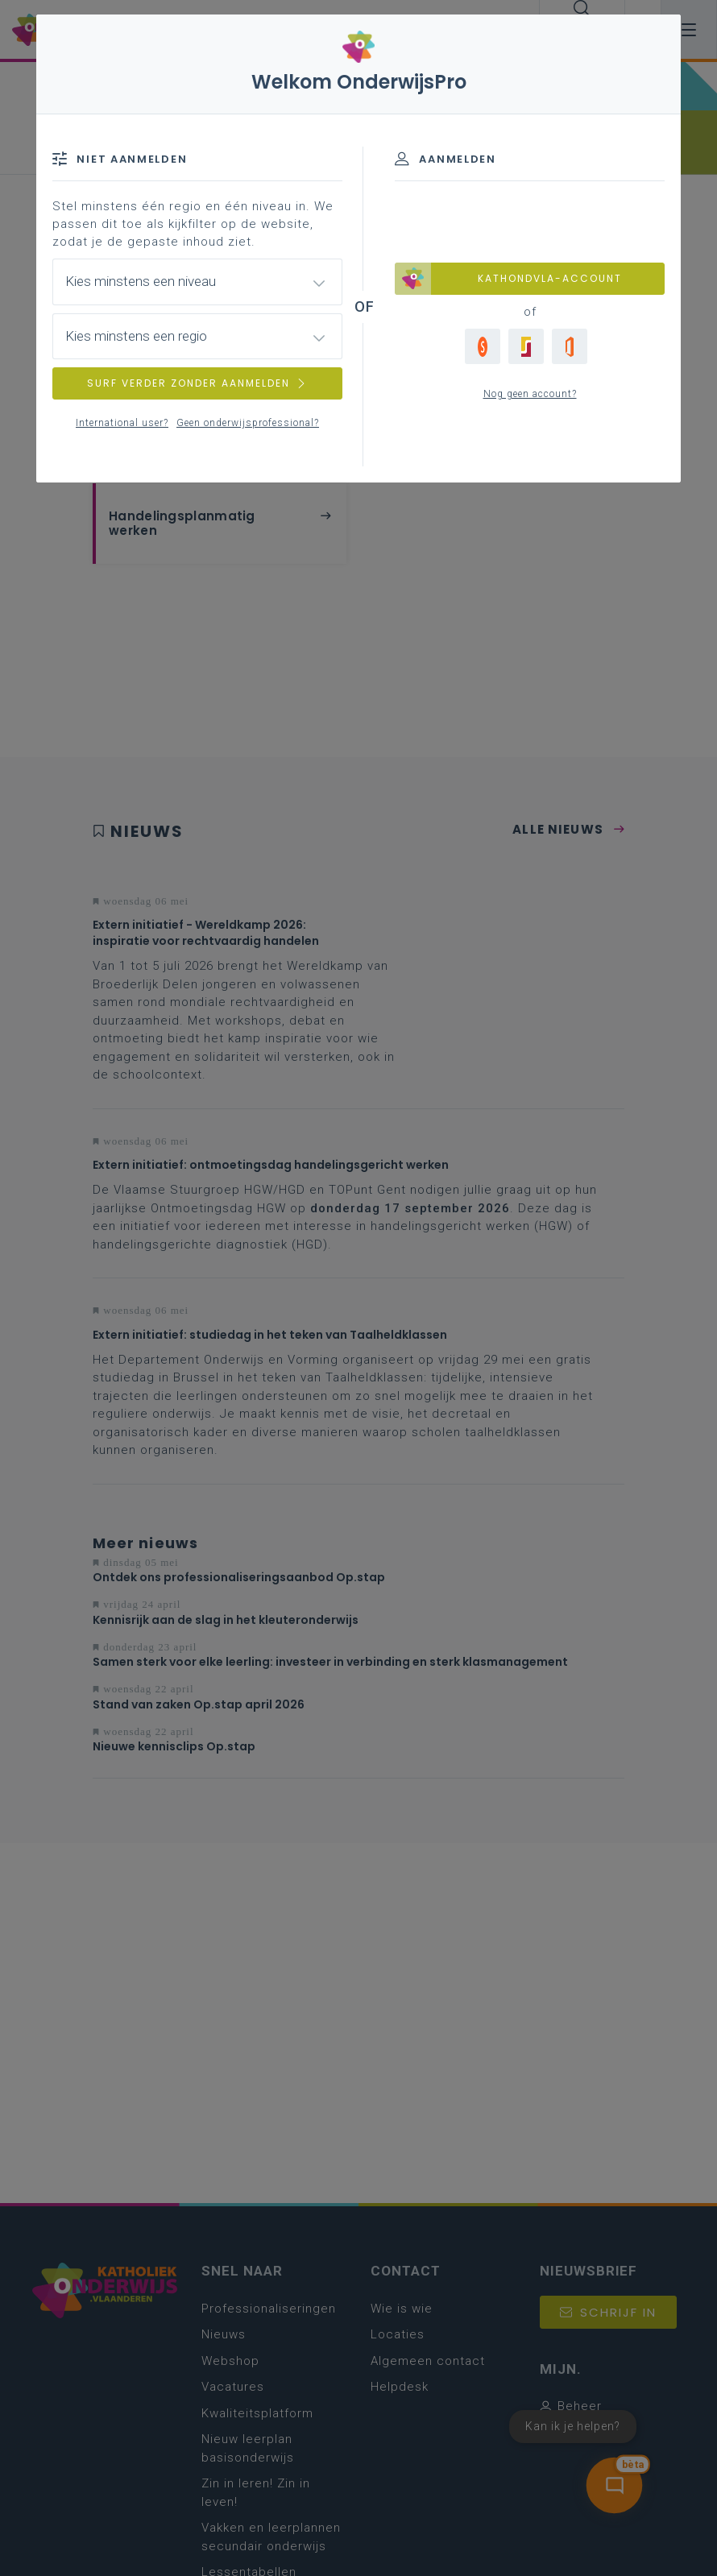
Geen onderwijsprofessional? (247, 423)
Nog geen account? (530, 394)
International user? (122, 423)
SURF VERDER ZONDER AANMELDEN (197, 383)
